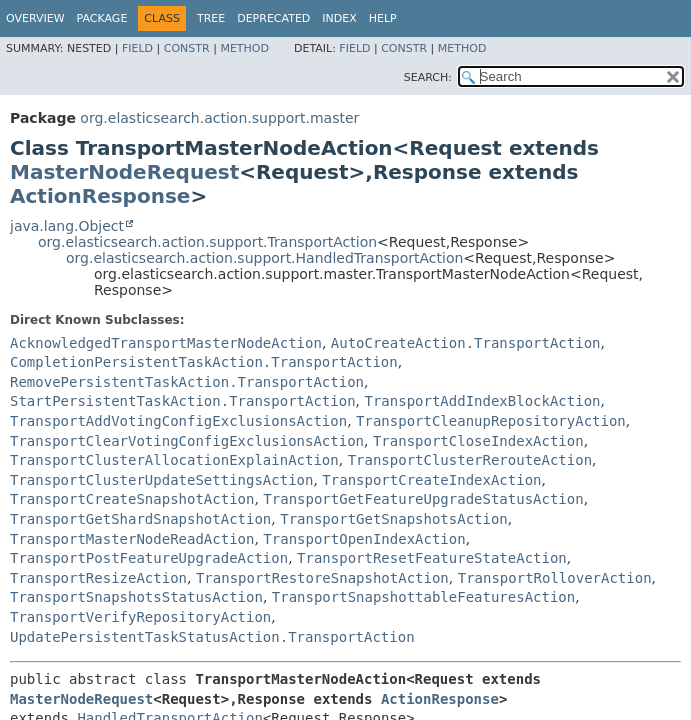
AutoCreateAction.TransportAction (466, 343)
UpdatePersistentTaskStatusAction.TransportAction (212, 637)
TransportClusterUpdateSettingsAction (161, 480)
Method (244, 48)
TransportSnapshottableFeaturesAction (423, 597)
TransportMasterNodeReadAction (132, 539)
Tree (211, 18)
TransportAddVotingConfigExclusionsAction (178, 421)
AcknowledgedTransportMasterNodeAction (166, 343)
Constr (187, 48)
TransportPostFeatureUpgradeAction (149, 558)
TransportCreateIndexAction (431, 480)
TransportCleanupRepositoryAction (491, 421)
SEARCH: (428, 77)
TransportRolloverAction (555, 578)
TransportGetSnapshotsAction (394, 519)
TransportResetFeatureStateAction (432, 558)
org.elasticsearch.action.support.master (219, 118)
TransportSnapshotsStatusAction (136, 597)
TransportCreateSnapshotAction (132, 499)
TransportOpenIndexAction (364, 539)
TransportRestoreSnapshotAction (322, 578)
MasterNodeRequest (124, 172)
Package (102, 18)
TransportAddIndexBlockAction (482, 401)
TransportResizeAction (98, 578)
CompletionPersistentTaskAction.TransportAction (204, 362)
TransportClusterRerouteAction (470, 460)
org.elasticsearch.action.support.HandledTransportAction (264, 258)
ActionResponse (100, 196)
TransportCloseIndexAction (478, 441)
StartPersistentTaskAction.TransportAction (183, 401)
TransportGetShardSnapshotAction (140, 519)
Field (137, 48)
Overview (35, 18)
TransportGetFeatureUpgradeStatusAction (423, 499)
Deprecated (273, 18)
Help (383, 18)
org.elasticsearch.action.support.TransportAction (207, 242)
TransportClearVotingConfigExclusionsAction (187, 441)
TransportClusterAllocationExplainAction (174, 460)
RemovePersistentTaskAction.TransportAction (187, 382)
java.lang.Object (67, 226)
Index (339, 18)
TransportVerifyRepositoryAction (140, 617)
